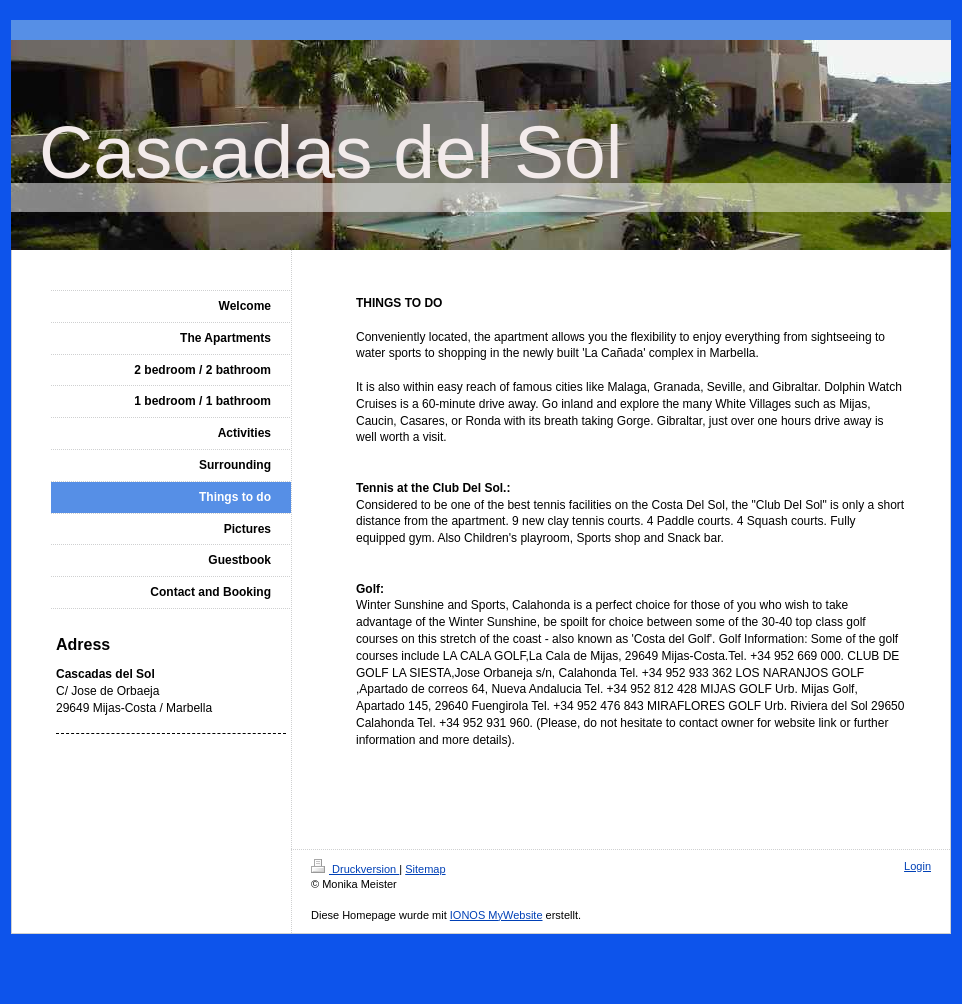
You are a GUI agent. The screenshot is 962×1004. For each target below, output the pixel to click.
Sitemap (425, 869)
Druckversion (355, 869)
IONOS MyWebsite (496, 915)
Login (917, 866)
